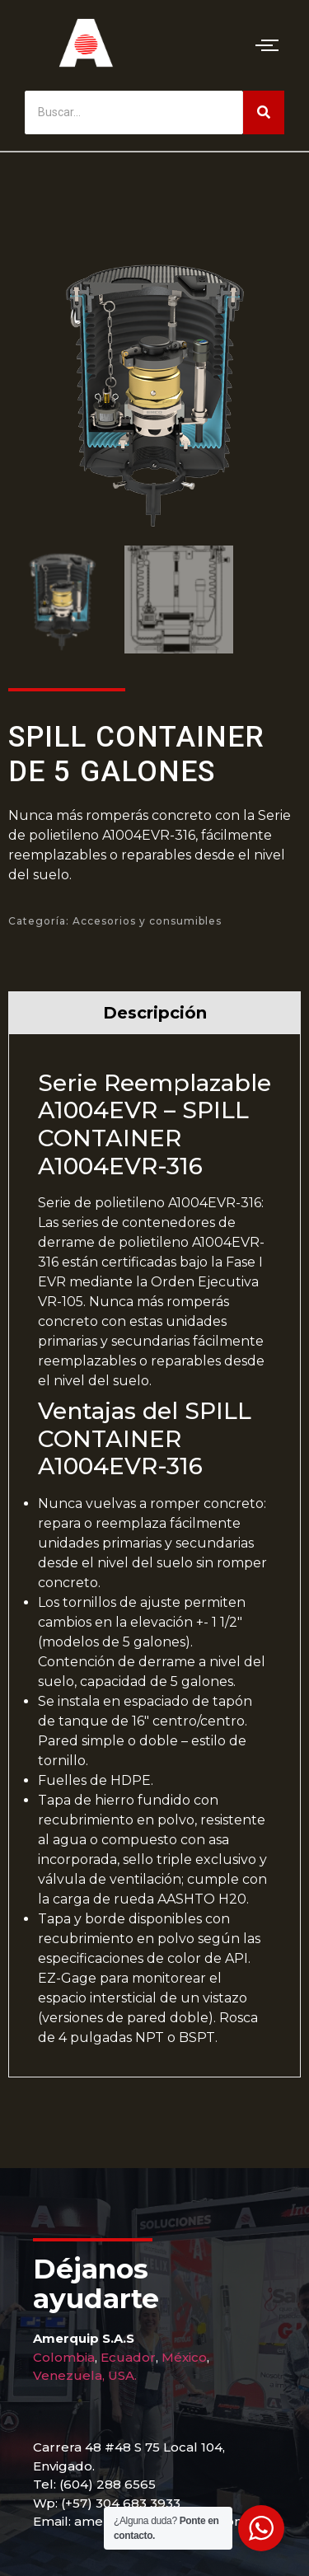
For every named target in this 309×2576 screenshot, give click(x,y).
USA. (122, 2375)
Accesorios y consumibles (147, 921)
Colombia (64, 2357)
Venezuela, (69, 2375)
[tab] (154, 1012)
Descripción (155, 1013)
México (184, 2357)
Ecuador (128, 2357)
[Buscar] (134, 112)
